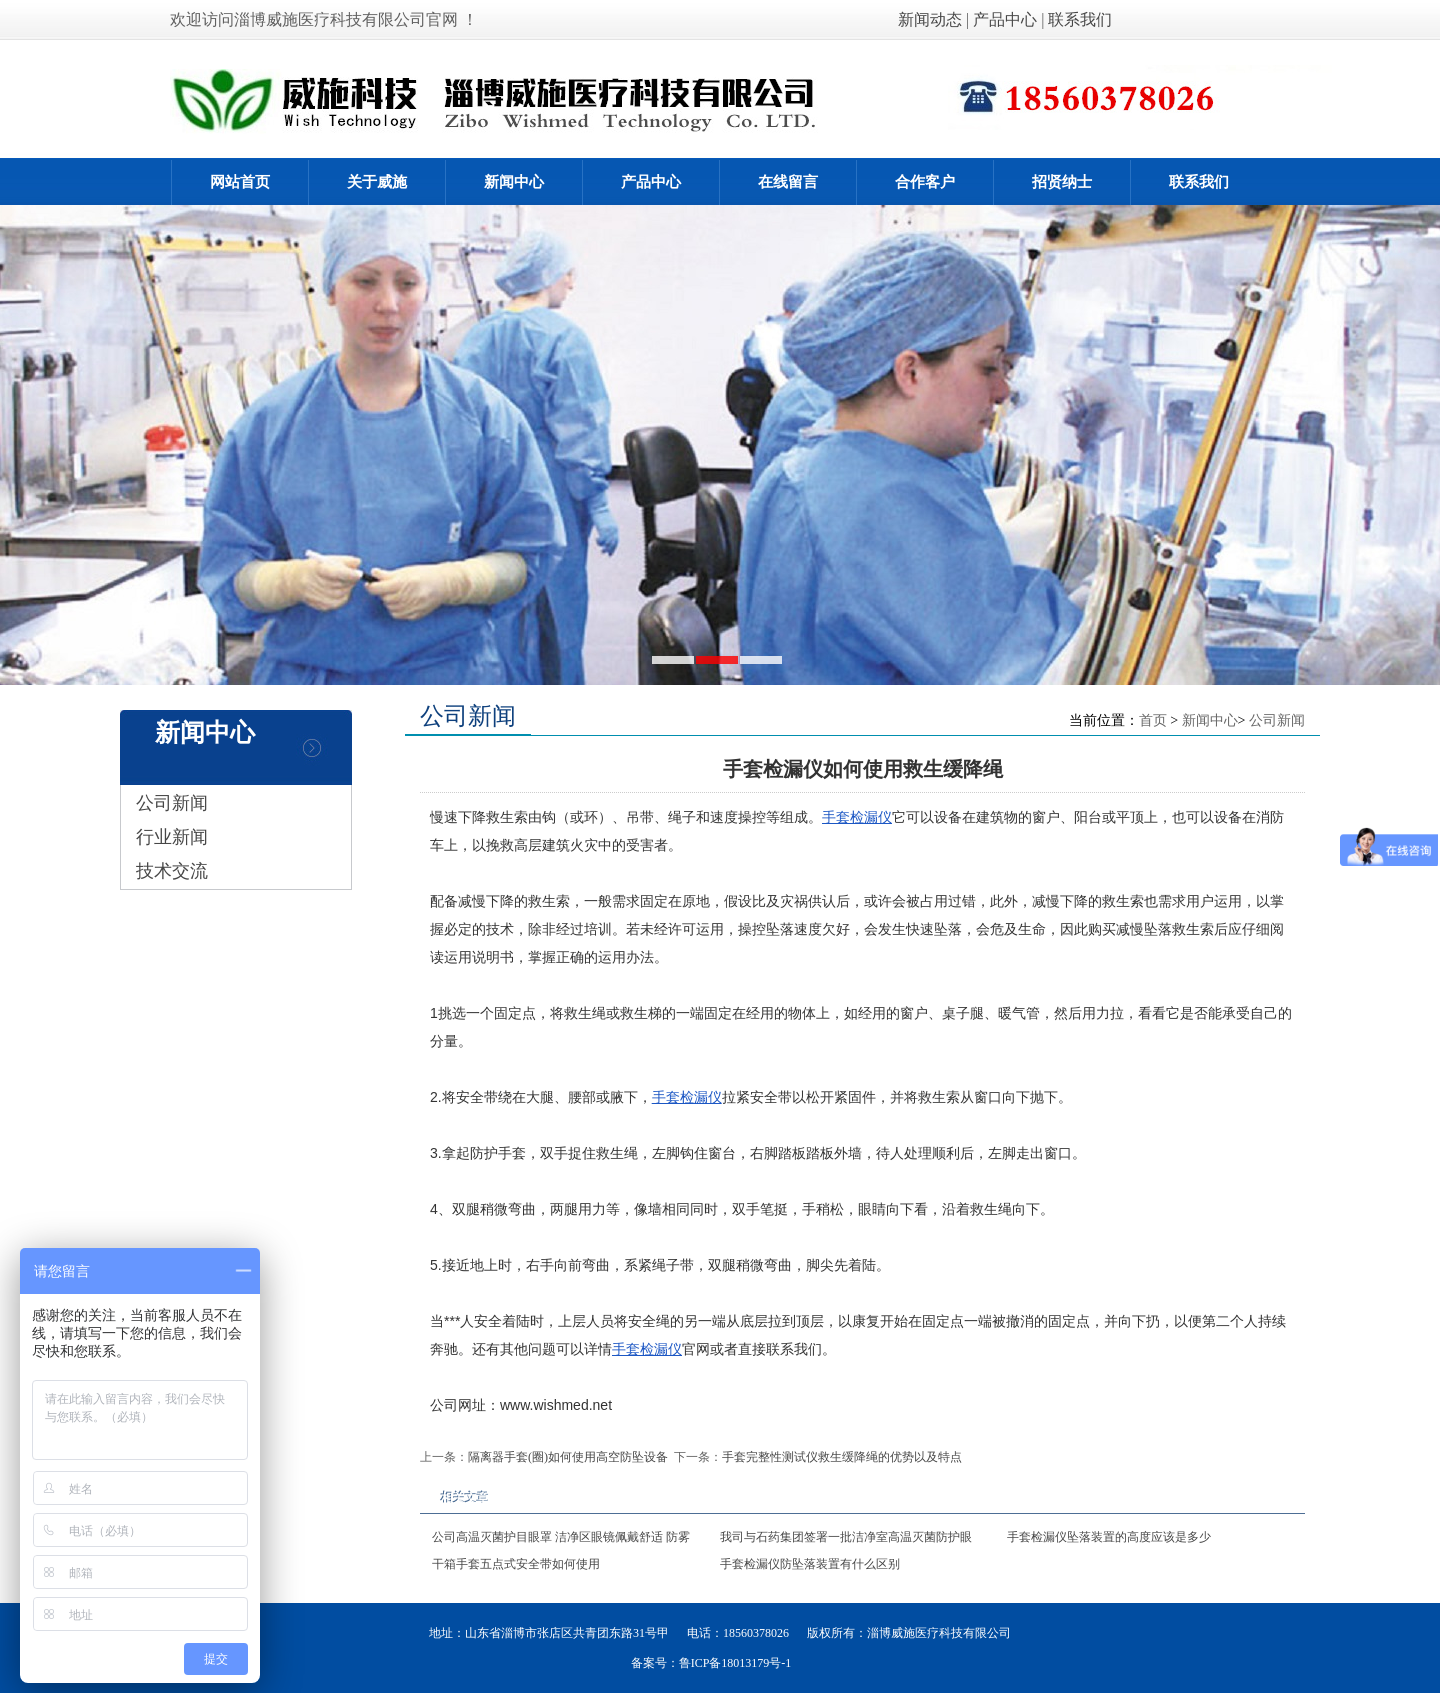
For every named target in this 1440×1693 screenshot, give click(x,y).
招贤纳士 (1062, 182)
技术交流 (172, 871)
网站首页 (240, 182)
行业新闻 (172, 837)
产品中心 (1005, 19)
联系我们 (1080, 19)
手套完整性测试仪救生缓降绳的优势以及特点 (842, 1457)
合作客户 (925, 182)
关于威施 (377, 182)
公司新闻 (172, 803)
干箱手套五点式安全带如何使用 (516, 1564)
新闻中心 (514, 182)
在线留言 (788, 182)
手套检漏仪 (857, 817)
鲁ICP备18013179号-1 (735, 1663)
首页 (1153, 720)
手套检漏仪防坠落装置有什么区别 (810, 1564)
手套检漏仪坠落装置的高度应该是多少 (1109, 1537)
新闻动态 (932, 19)
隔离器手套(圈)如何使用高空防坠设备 (568, 1457)
